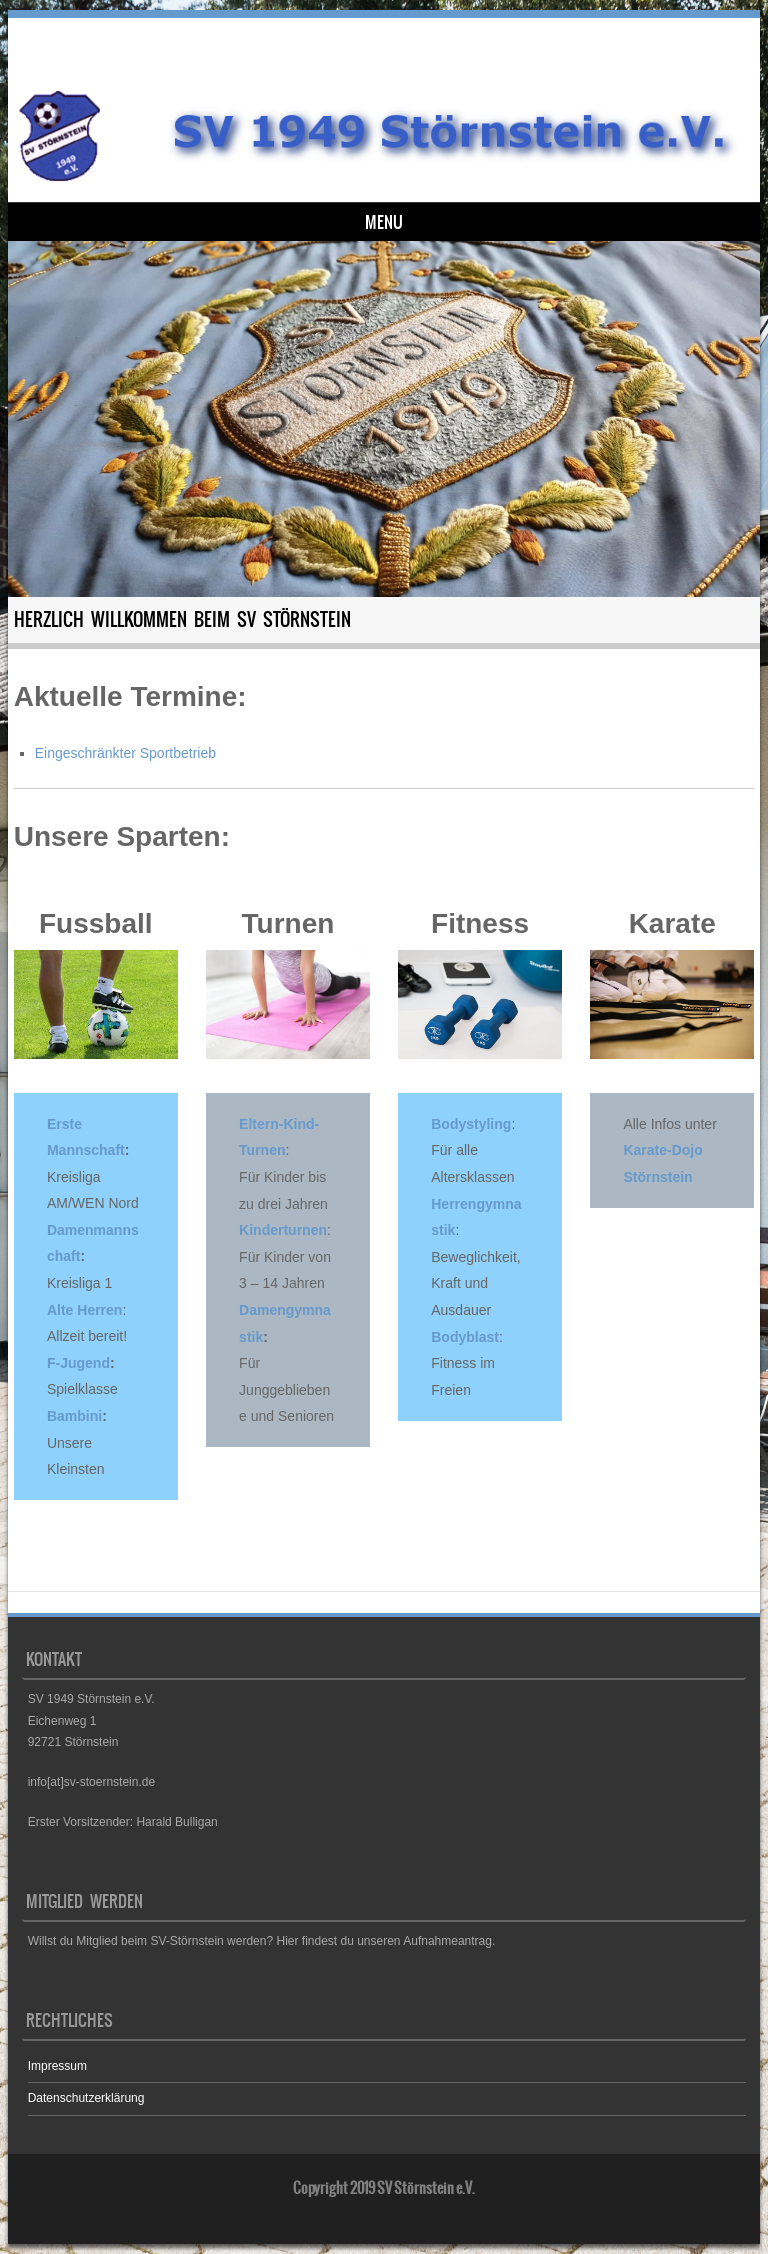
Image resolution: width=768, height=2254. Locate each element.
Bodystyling (471, 1124)
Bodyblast (465, 1337)
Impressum (57, 2066)
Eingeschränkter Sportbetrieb (125, 753)
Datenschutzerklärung (86, 2098)
